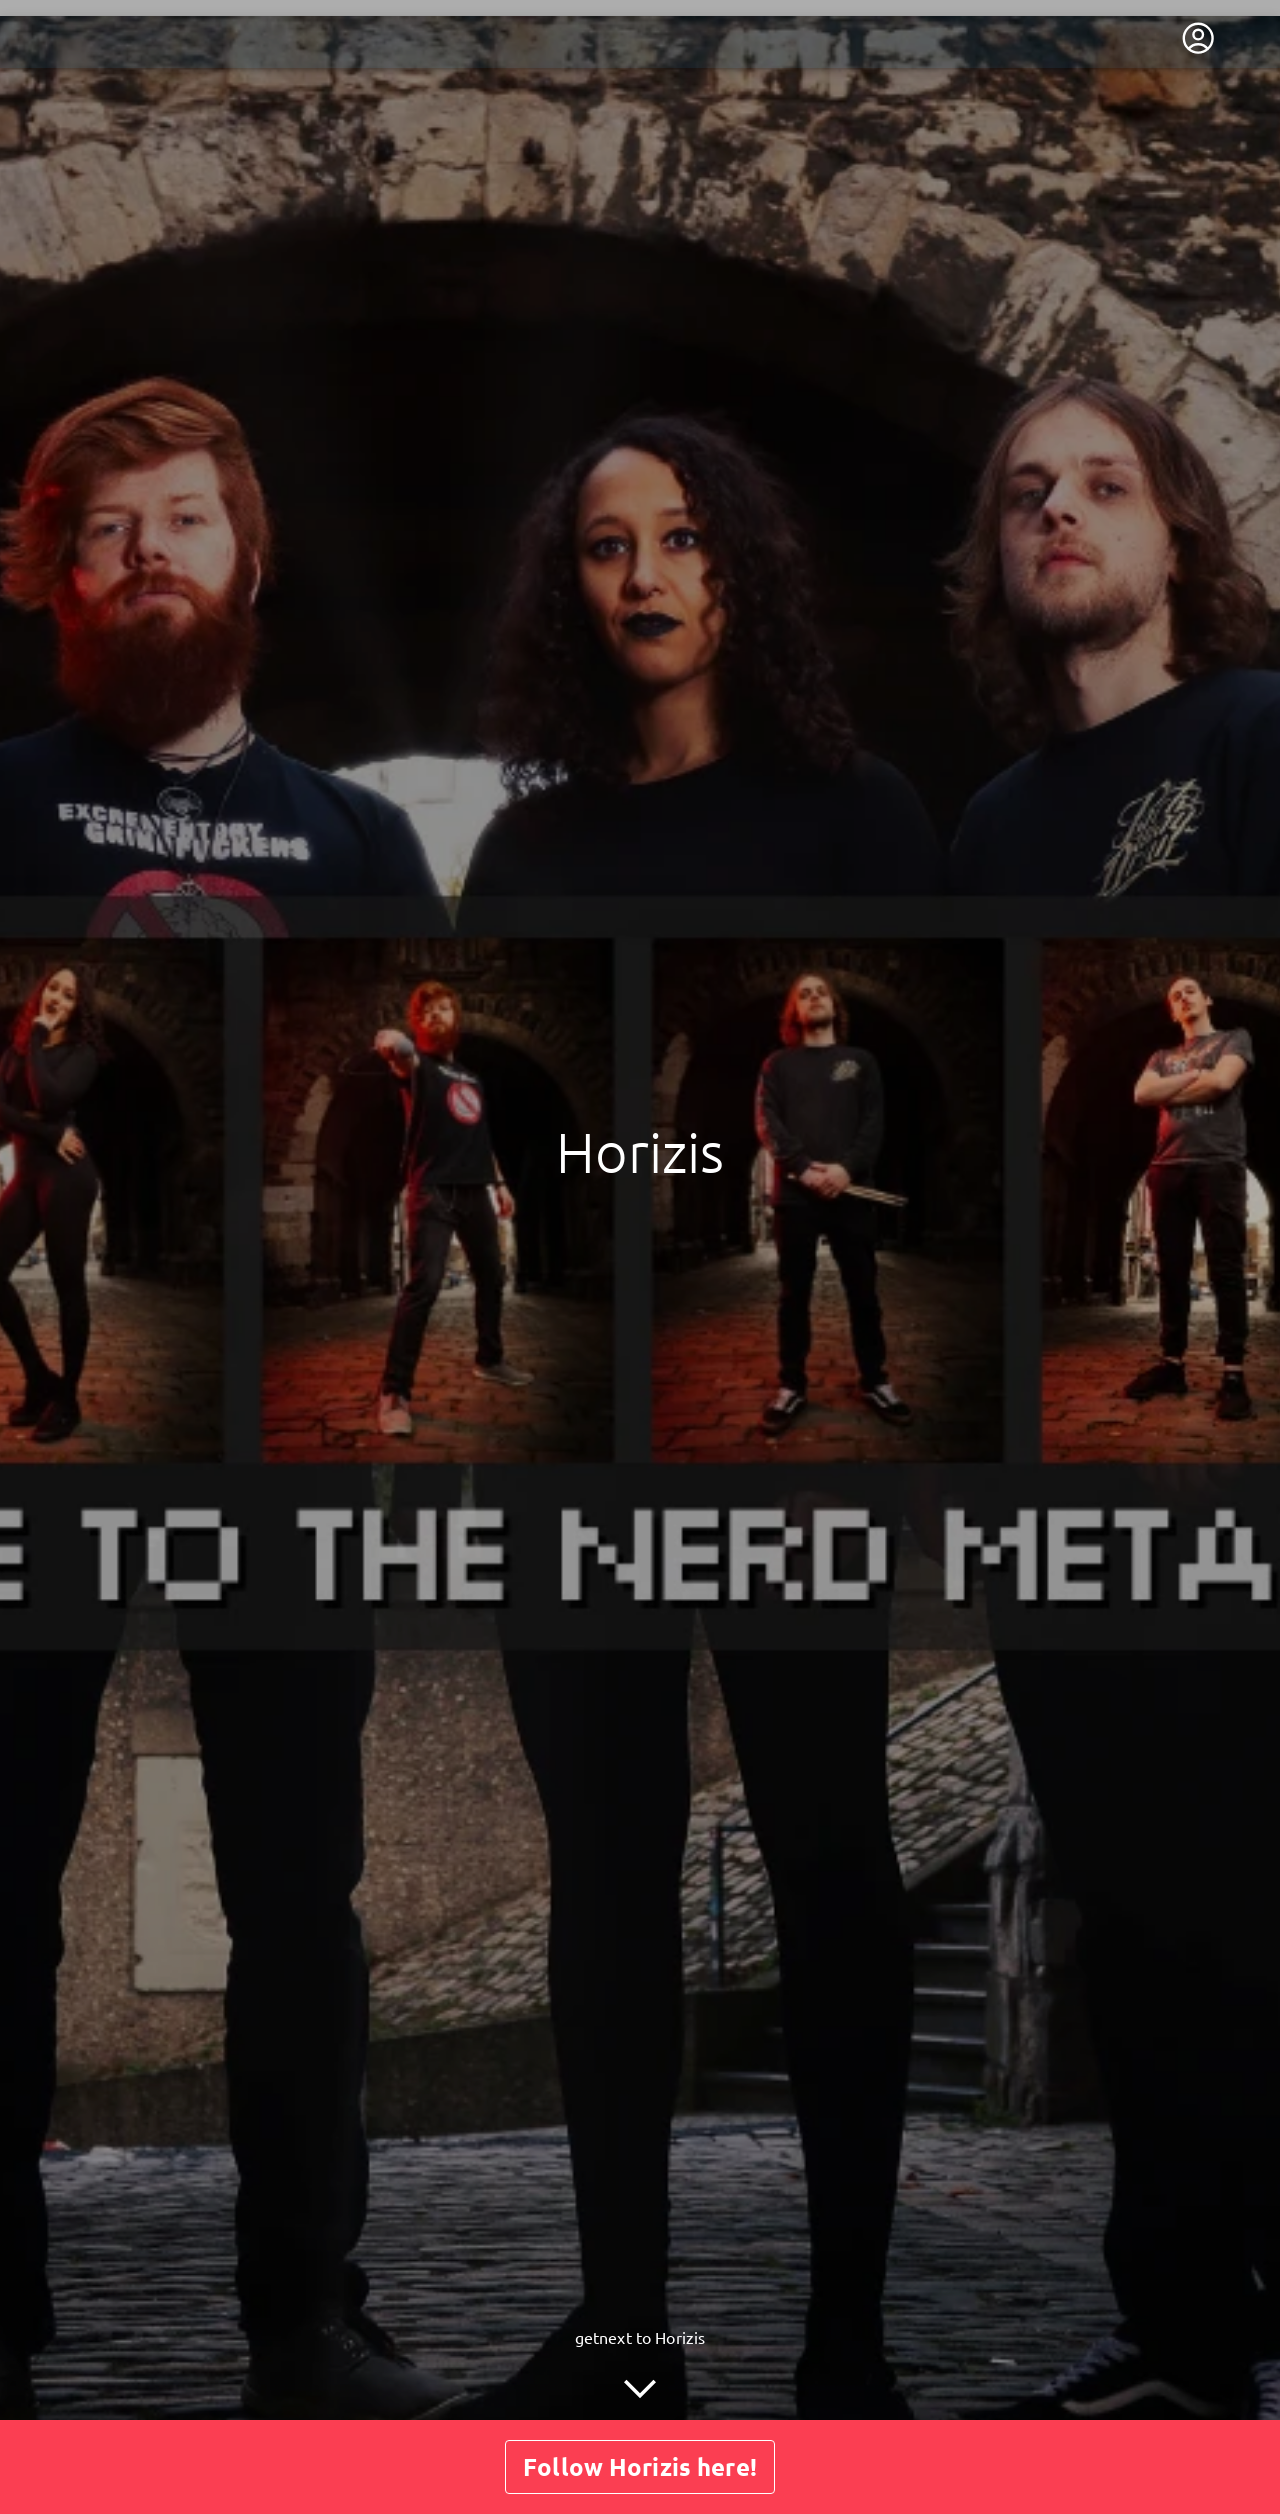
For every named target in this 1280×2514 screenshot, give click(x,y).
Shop (676, 2377)
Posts (606, 2377)
